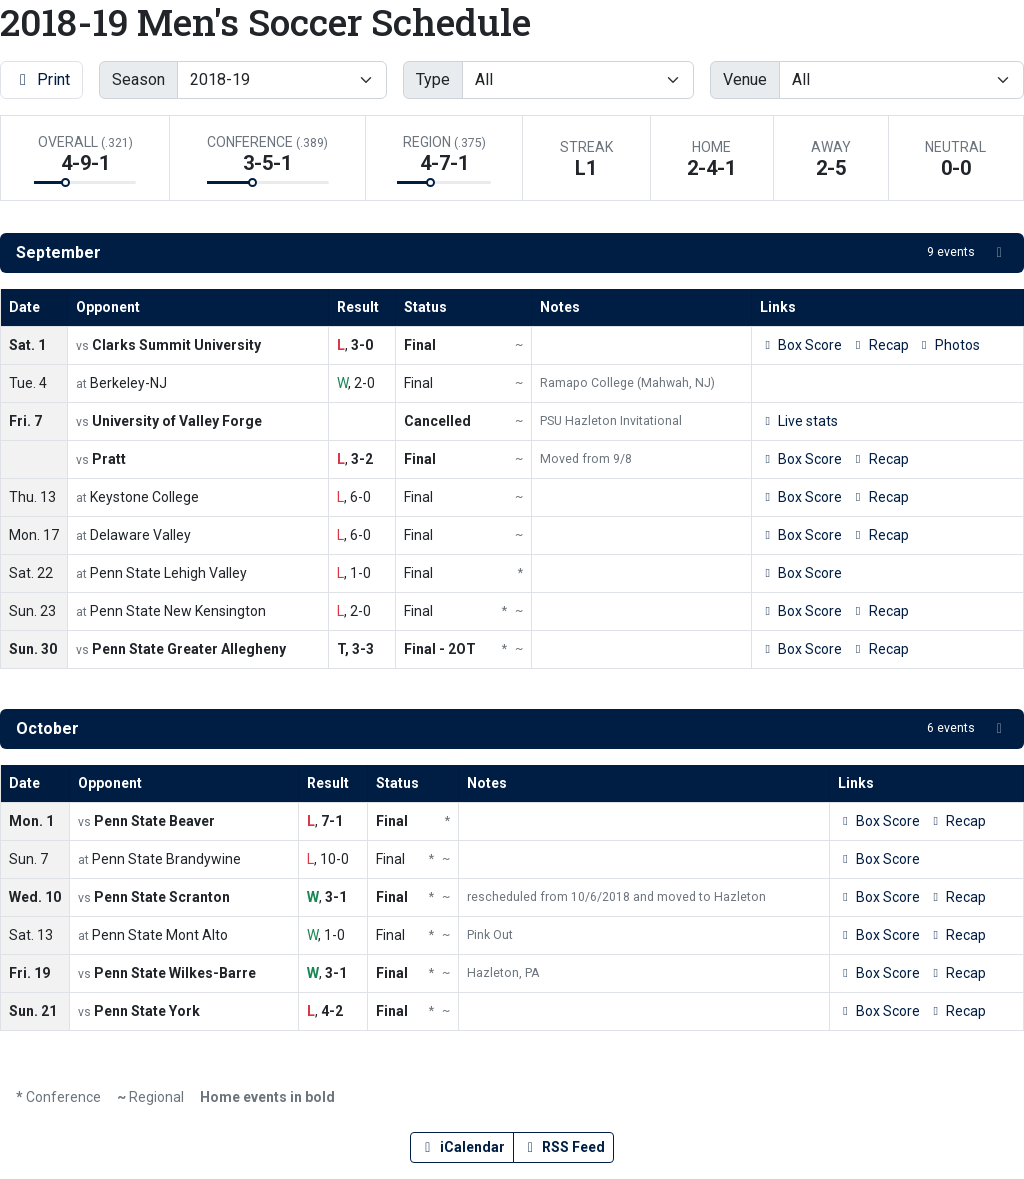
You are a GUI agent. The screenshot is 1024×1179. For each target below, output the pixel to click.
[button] (512, 253)
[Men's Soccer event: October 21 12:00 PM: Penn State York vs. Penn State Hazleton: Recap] (957, 1011)
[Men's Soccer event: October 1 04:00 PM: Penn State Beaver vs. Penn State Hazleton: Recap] (957, 821)
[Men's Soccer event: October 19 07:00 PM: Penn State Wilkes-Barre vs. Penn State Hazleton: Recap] (957, 973)
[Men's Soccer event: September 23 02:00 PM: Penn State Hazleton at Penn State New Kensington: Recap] (879, 611)
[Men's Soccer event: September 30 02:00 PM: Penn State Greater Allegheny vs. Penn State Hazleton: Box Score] (801, 649)
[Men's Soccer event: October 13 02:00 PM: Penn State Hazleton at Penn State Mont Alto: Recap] (957, 935)
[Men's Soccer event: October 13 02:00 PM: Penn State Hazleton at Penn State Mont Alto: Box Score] (879, 935)
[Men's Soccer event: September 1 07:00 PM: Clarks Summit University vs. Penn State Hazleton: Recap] (879, 345)
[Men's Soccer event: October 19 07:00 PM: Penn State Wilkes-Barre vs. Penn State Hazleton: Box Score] (879, 973)
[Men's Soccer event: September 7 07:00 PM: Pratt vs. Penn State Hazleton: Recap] (879, 459)
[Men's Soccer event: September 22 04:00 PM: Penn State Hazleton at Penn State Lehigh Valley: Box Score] (801, 573)
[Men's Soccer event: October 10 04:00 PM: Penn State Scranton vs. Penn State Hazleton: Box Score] (879, 897)
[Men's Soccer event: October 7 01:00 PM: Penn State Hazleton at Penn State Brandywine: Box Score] (879, 859)
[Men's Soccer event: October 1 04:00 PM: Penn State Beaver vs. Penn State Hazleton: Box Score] (879, 821)
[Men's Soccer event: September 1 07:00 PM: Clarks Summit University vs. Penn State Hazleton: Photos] (948, 345)
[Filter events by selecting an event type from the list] (577, 80)
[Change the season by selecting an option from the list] (282, 80)
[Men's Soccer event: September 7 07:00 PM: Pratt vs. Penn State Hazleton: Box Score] (801, 459)
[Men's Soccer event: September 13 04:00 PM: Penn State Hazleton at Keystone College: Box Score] (801, 497)
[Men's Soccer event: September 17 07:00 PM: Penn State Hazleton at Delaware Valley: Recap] (879, 535)
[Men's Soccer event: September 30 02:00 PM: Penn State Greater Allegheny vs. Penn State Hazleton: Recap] (879, 649)
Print (41, 79)
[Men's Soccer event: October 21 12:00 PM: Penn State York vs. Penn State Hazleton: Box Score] (879, 1011)
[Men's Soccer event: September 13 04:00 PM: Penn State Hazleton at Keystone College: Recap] (879, 497)
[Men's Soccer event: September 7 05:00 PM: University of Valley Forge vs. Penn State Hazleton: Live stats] (799, 421)
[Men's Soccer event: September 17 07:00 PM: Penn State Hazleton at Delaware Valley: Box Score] (801, 535)
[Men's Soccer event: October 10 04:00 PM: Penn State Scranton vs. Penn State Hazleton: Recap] (957, 897)
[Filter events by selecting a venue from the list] (901, 80)
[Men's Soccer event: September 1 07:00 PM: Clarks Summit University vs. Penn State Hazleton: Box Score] (801, 345)
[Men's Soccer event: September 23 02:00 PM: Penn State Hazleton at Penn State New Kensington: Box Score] (801, 611)
